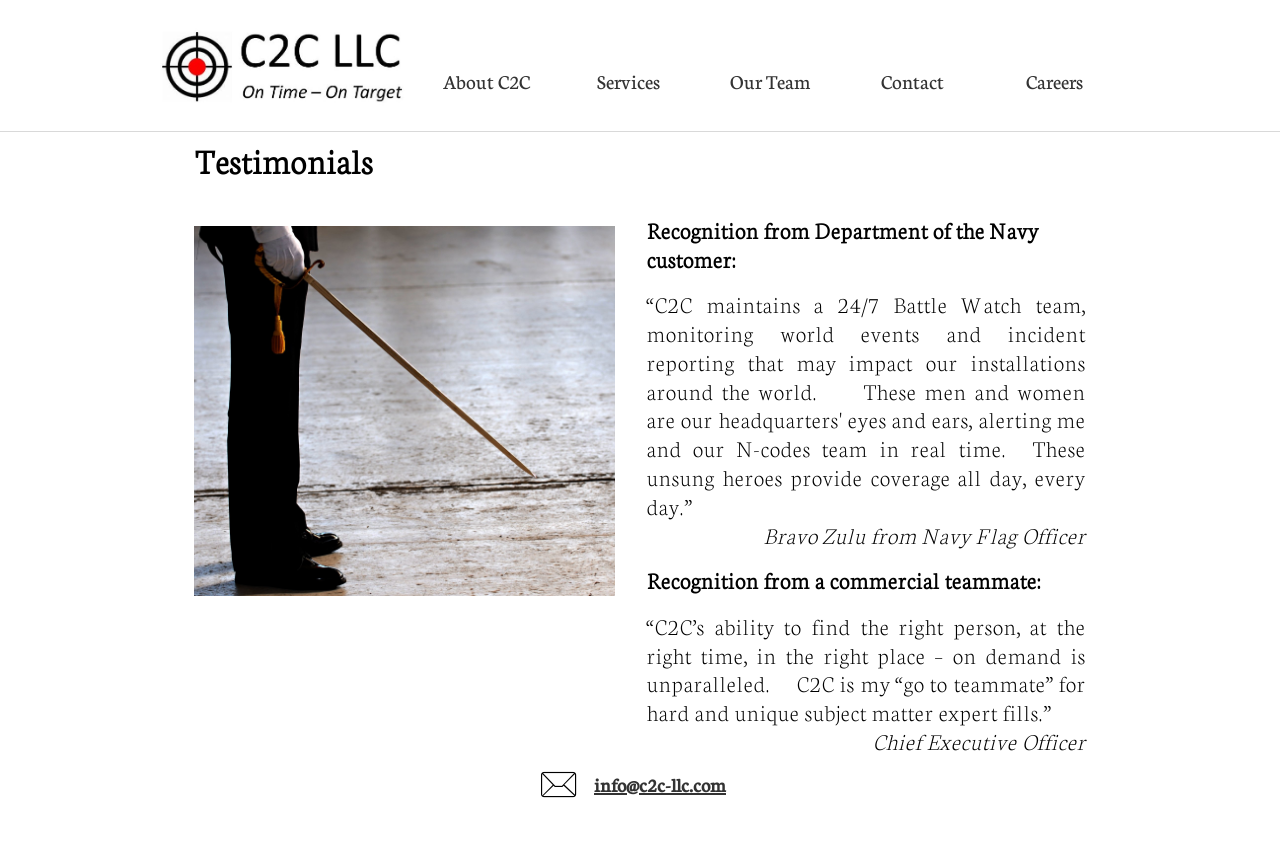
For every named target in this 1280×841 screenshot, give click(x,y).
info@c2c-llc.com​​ (660, 785)
